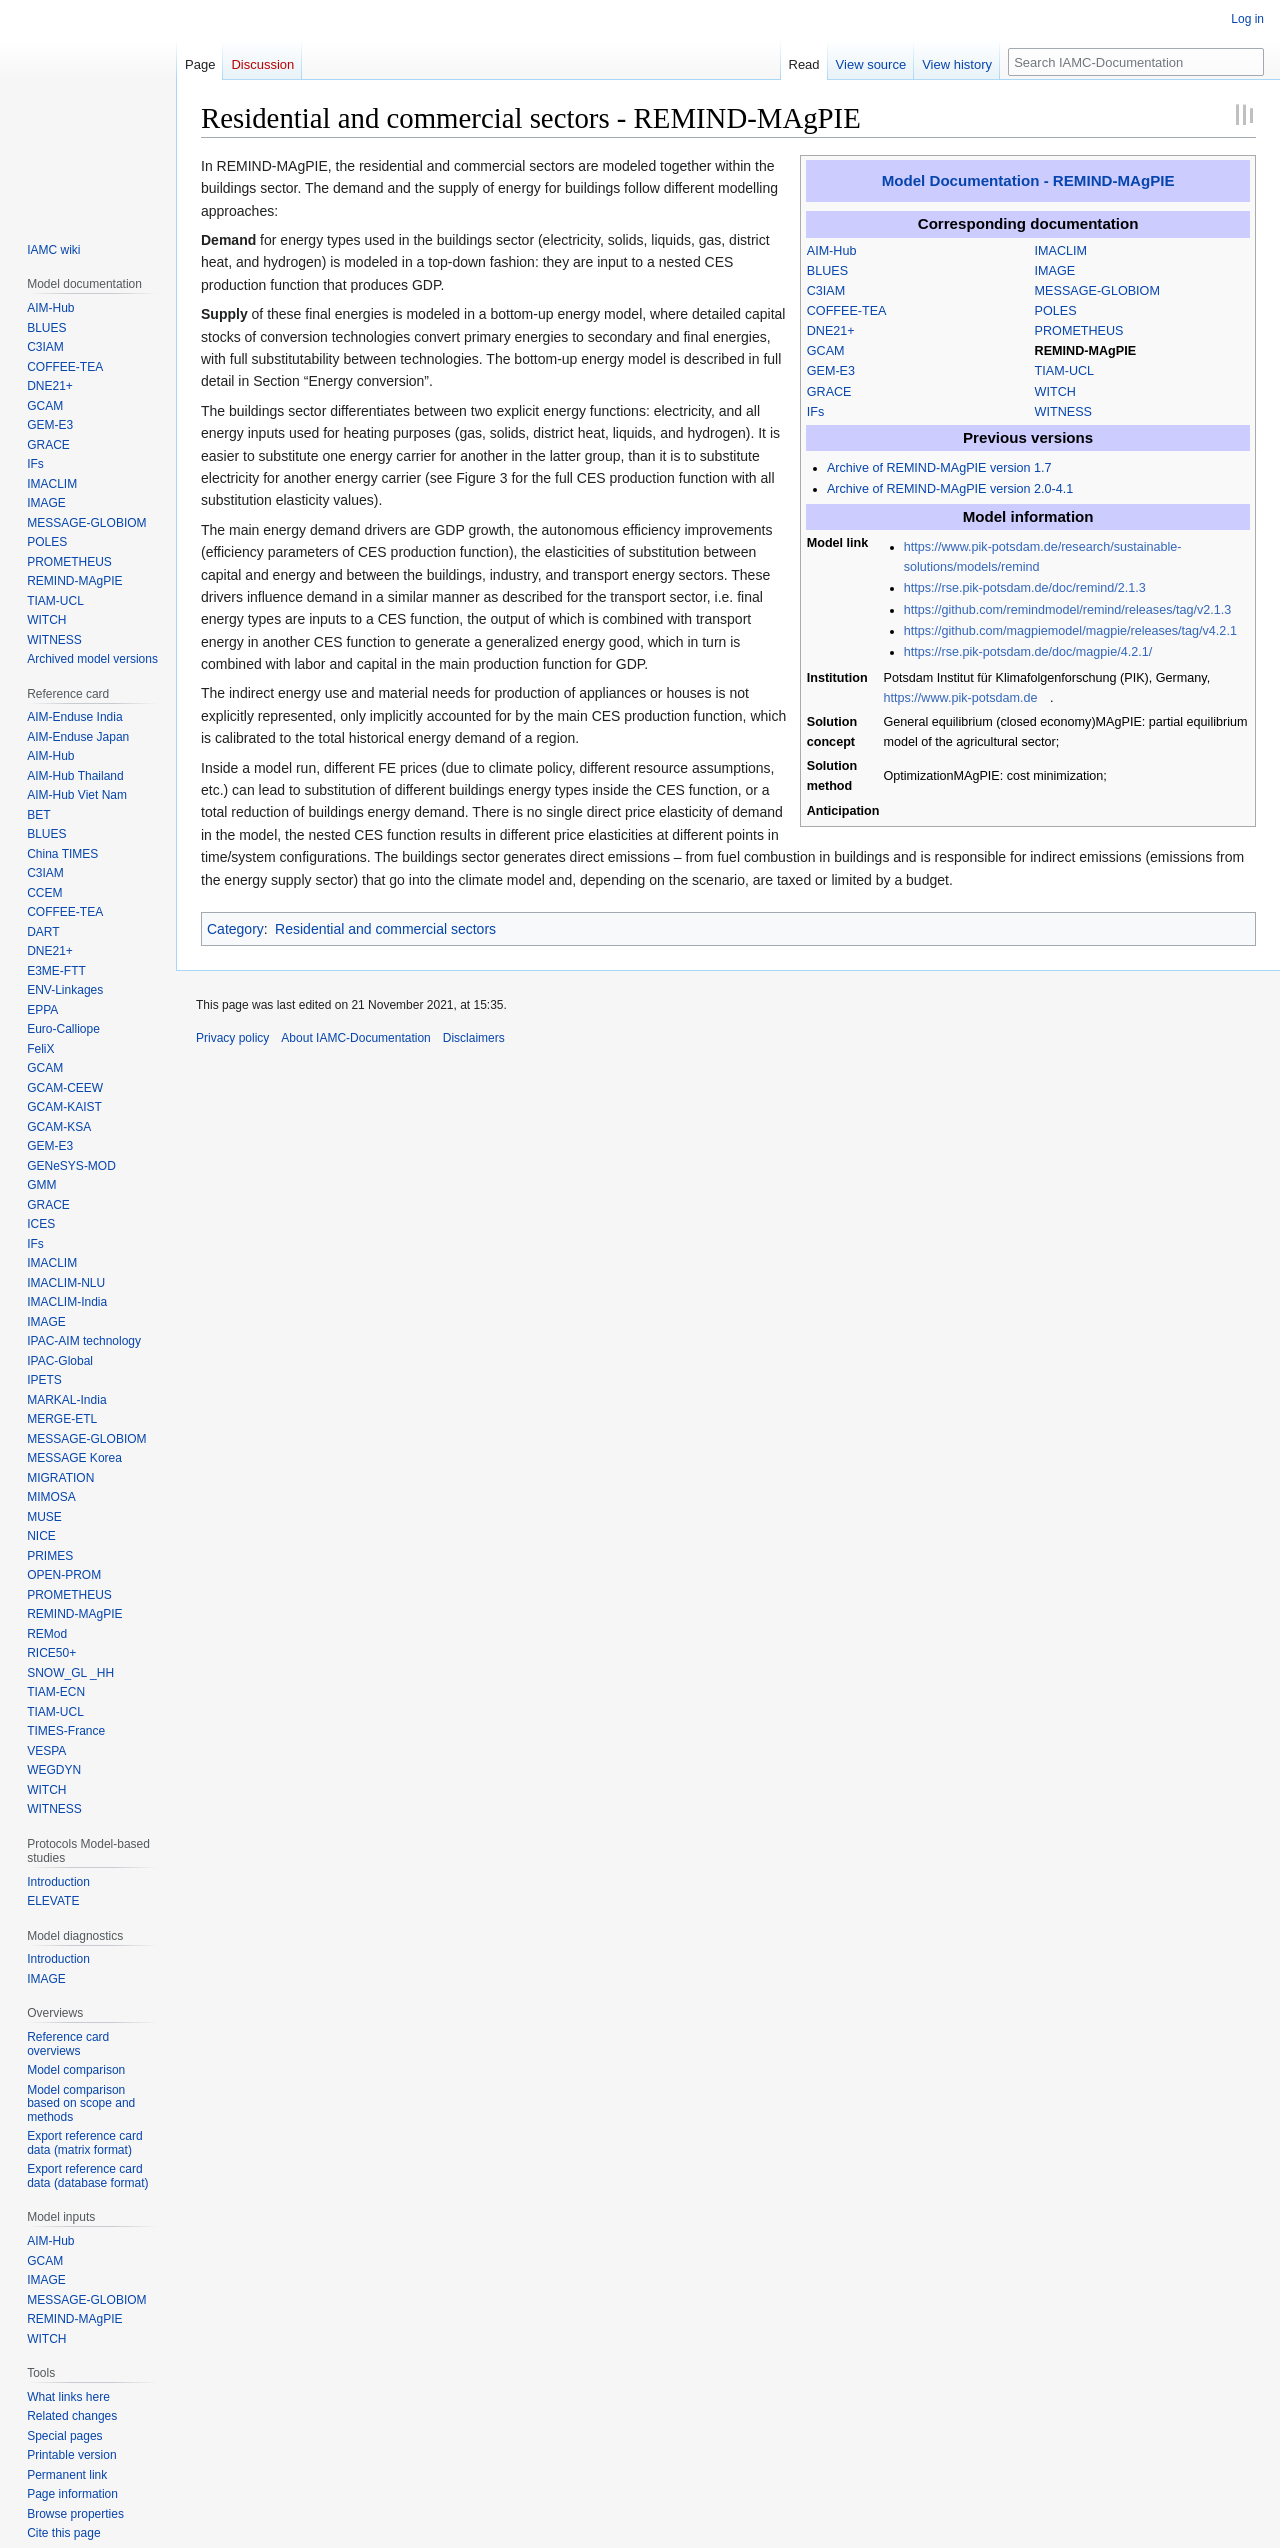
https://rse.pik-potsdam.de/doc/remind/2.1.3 (1025, 588)
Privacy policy (232, 1038)
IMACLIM (1061, 251)
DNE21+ (831, 331)
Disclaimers (474, 1038)
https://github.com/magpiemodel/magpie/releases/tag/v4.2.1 (1070, 631)
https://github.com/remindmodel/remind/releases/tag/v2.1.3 (1068, 610)
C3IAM (826, 291)
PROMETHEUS (1079, 331)
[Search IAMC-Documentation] (1136, 62)
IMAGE (1055, 271)
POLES (1056, 311)
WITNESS (1063, 412)
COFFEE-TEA (847, 311)
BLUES (827, 271)
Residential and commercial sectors (385, 929)
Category (235, 929)
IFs (816, 412)
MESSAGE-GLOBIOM (1097, 291)
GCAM (826, 351)
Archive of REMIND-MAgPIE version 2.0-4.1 (950, 489)
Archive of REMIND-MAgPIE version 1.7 (939, 468)
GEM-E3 (831, 371)
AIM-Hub (832, 251)
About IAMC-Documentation (355, 1038)
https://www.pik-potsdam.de (961, 698)
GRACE (829, 392)
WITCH (1055, 392)
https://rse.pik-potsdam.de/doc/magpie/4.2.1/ (1028, 652)
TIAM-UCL (1064, 371)
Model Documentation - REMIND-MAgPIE (1028, 180)
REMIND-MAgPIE (1085, 351)
